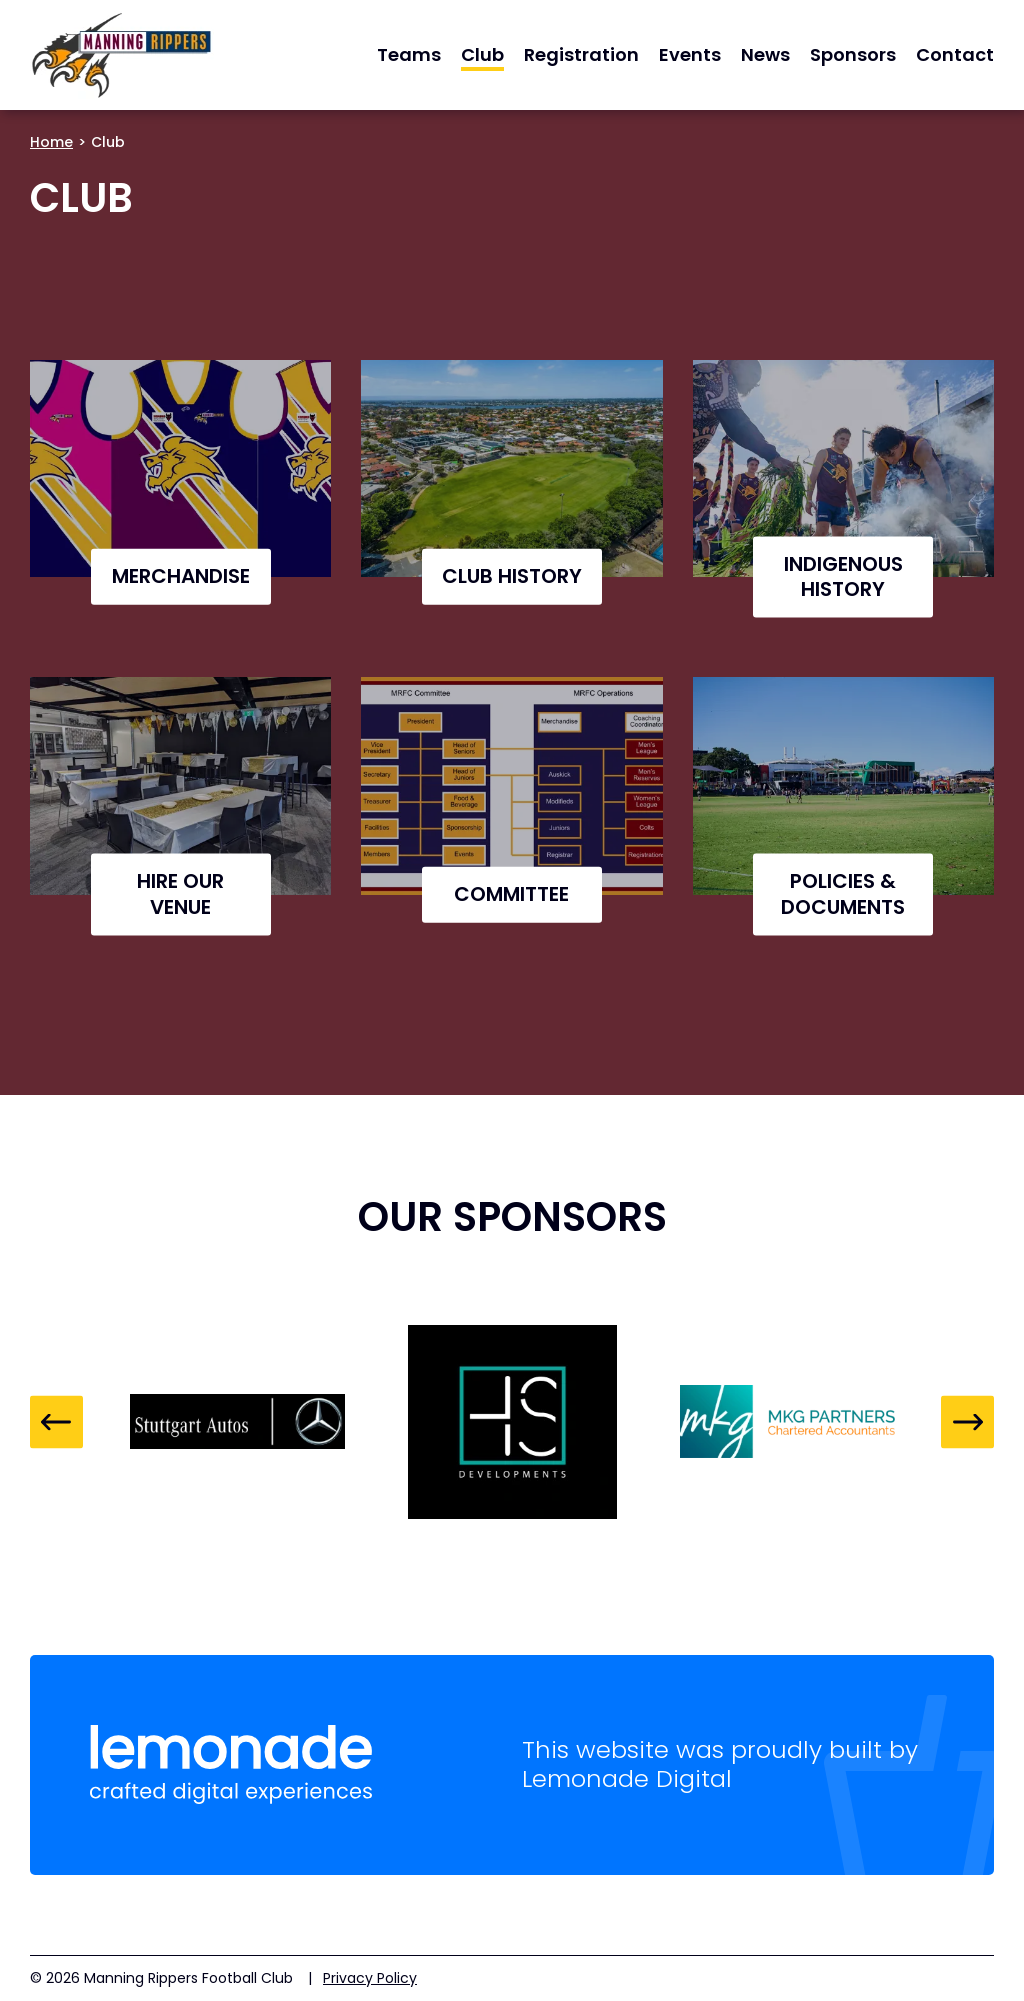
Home (51, 142)
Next (967, 1421)
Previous (56, 1421)
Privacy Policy (370, 1978)
